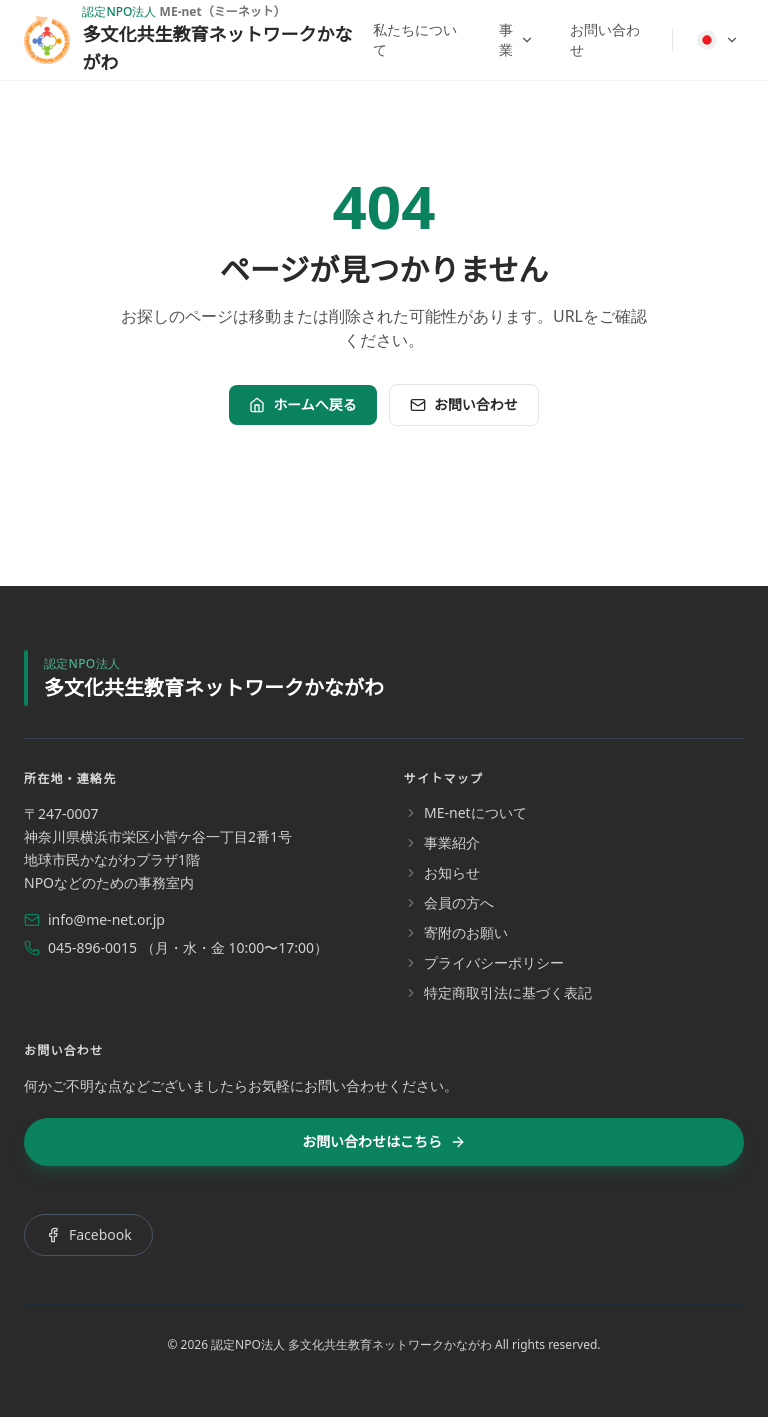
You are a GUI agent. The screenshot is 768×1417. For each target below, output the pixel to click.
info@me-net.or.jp (94, 919)
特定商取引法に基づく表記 (498, 992)
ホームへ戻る (303, 404)
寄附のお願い (456, 932)
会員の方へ (449, 902)
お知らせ (442, 872)
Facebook (88, 1234)
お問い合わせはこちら (384, 1141)
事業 (516, 39)
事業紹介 (442, 842)
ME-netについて (465, 812)
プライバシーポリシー (484, 962)
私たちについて (415, 39)
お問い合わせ (605, 39)
